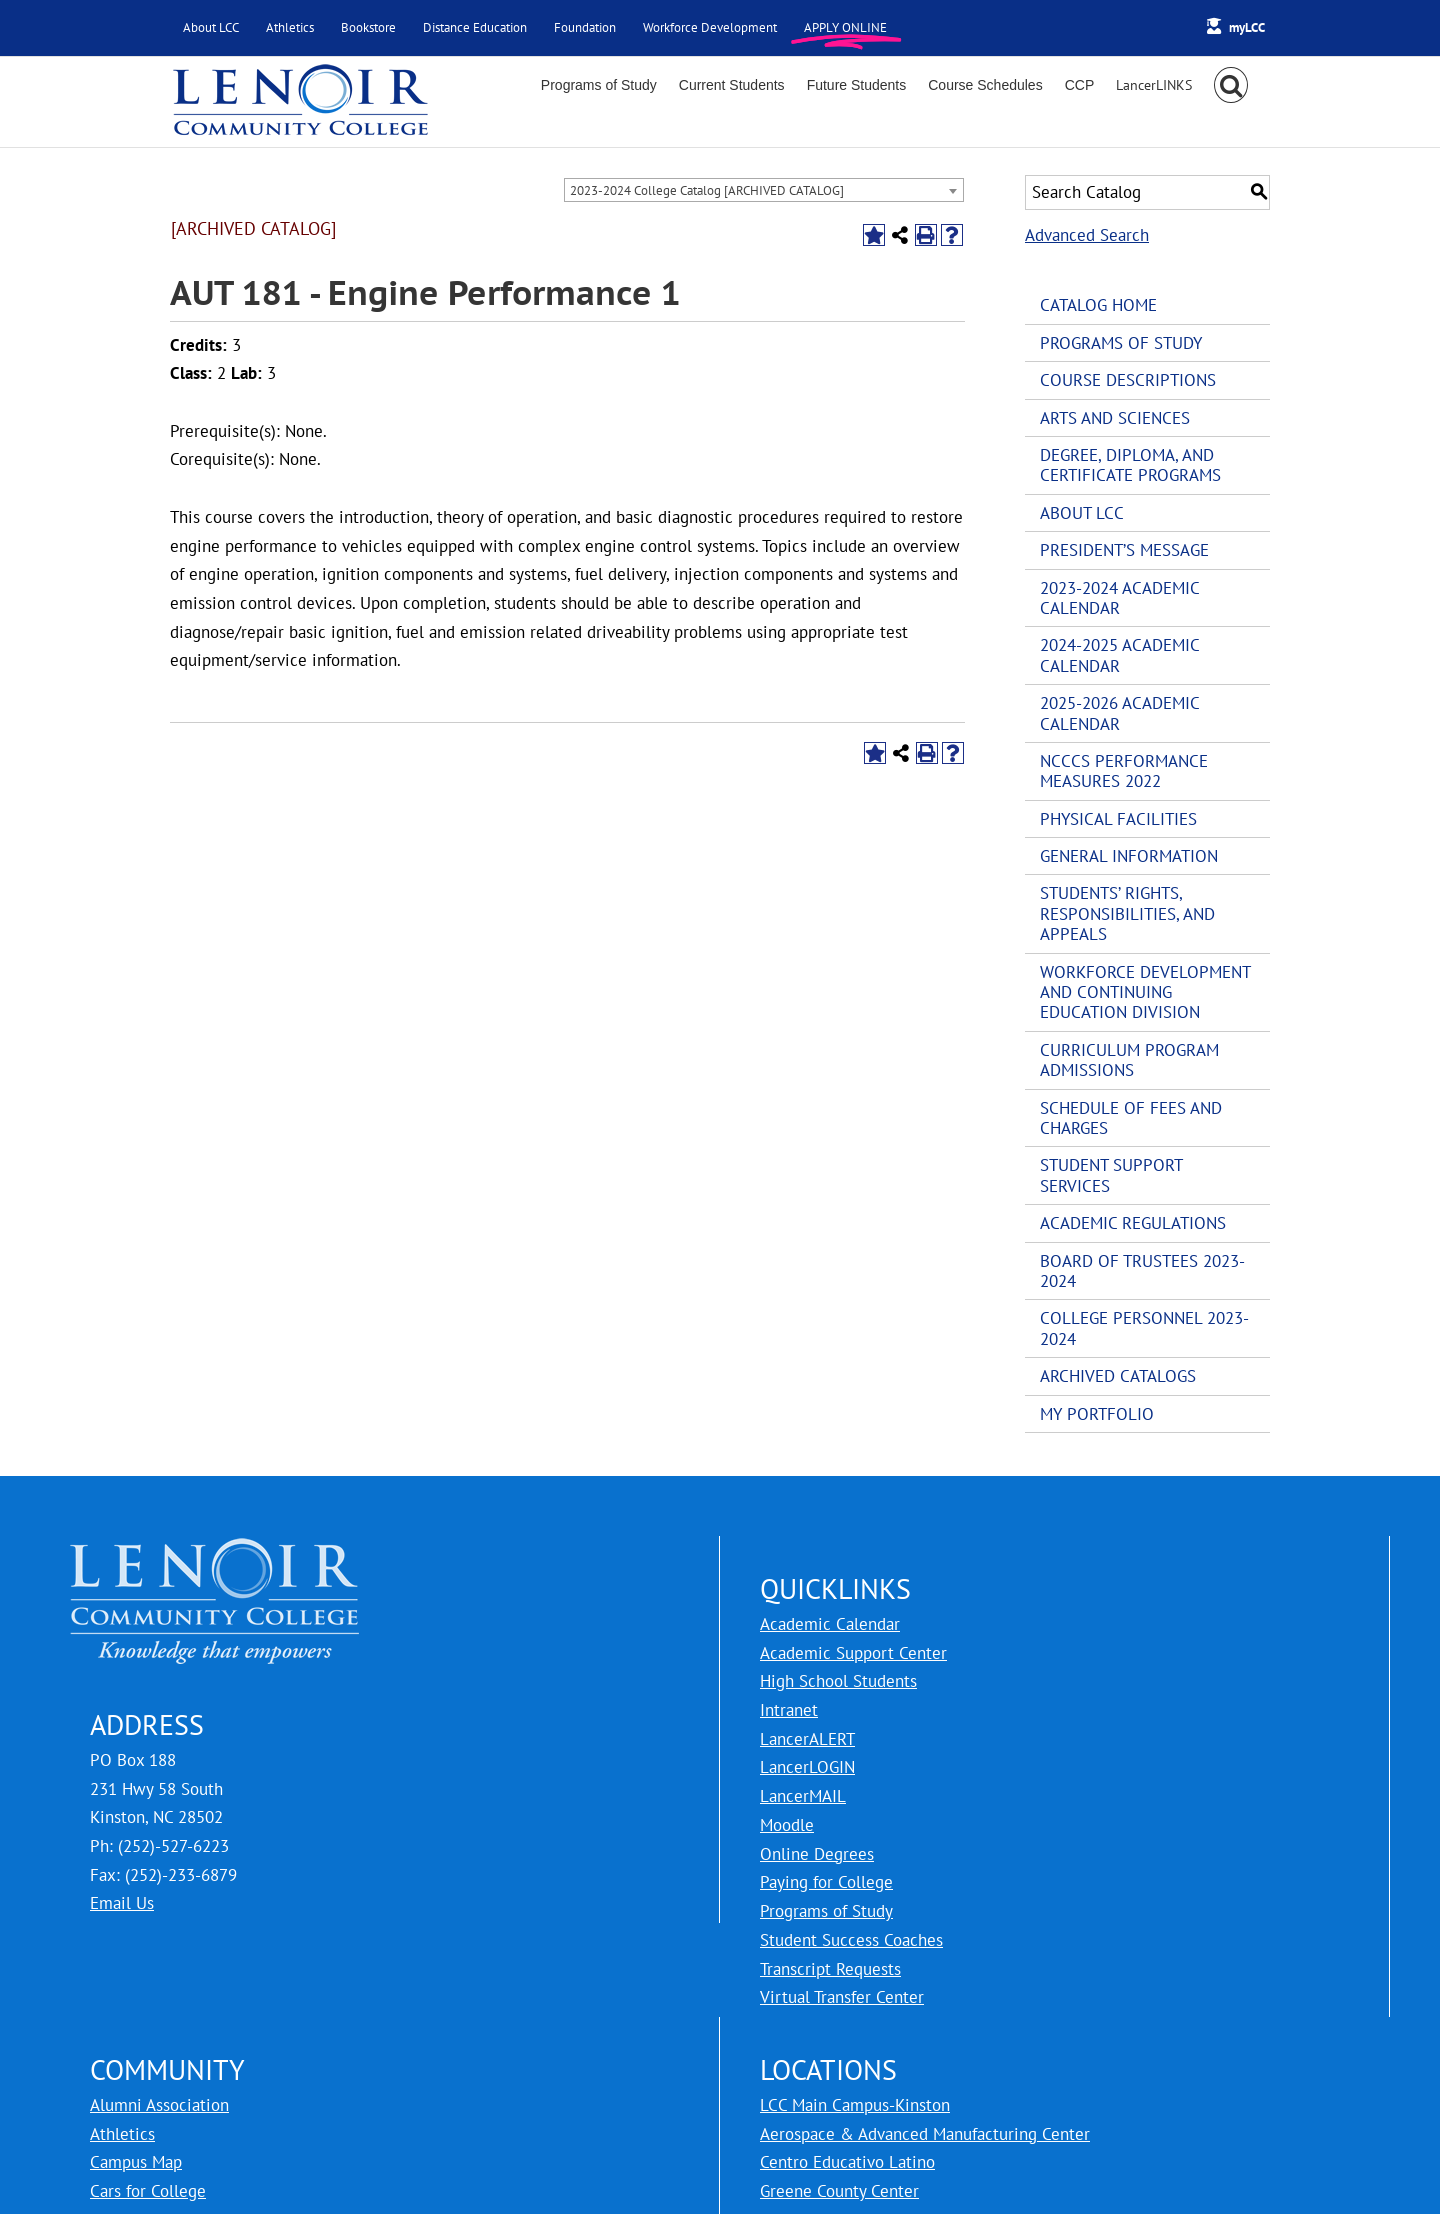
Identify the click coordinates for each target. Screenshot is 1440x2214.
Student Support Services (1111, 1175)
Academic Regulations (1133, 1223)
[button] (1231, 85)
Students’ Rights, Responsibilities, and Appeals (1127, 913)
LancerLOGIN (807, 1767)
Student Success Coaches (851, 1940)
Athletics (122, 2134)
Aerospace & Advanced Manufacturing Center (925, 2134)
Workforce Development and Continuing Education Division (1145, 992)
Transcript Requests (830, 1969)
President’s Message (1124, 550)
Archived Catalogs (1118, 1376)
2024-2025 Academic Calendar (1119, 655)
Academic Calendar (830, 1624)
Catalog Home (1098, 305)
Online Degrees (817, 1854)
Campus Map (136, 2162)
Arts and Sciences (1115, 418)
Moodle (787, 1825)
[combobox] (764, 190)
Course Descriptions (1128, 380)
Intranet (789, 1710)
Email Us (122, 1903)
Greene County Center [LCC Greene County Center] (839, 2191)
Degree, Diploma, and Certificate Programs (1130, 465)
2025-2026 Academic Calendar (1119, 713)
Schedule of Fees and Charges (1131, 1118)
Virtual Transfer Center (842, 1997)
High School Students (838, 1681)
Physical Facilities (1118, 819)
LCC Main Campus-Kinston (855, 2105)
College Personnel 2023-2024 (1144, 1328)
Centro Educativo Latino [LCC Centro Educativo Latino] (847, 2162)
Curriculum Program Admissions (1129, 1060)
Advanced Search (1087, 235)
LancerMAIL (803, 1796)
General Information (1129, 856)
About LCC (1082, 513)
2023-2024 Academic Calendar (1119, 598)
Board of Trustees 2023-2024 (1142, 1271)
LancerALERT (807, 1739)
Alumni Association (159, 2105)
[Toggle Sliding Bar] (1154, 85)
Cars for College (148, 2191)
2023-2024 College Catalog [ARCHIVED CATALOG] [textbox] (707, 190)
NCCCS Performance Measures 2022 (1124, 771)
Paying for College (826, 1882)
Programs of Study (1121, 343)
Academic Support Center (853, 1653)
